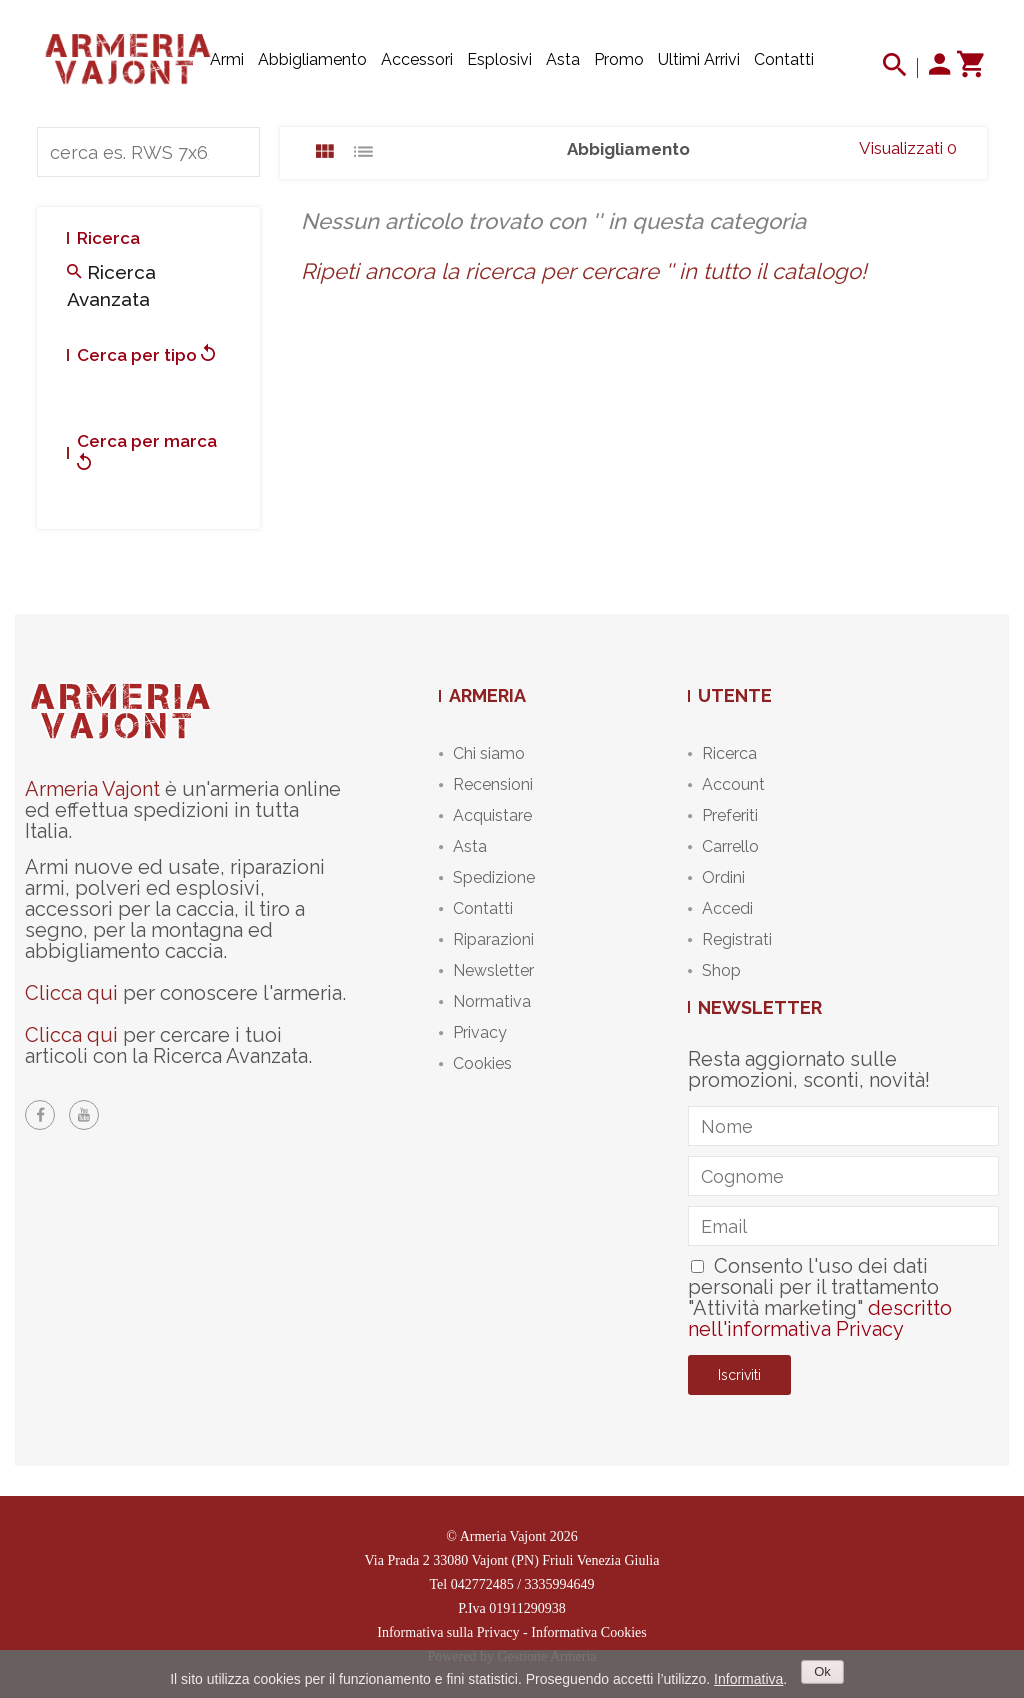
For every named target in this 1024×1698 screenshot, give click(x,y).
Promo (619, 59)
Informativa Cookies (588, 1632)
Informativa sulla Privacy (448, 1632)
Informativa (748, 1679)
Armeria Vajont (92, 789)
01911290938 (527, 1608)
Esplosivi (499, 59)
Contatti (784, 59)
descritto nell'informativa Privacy (820, 1318)
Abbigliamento (312, 59)
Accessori (417, 59)
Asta (563, 59)
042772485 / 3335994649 (523, 1584)
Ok (822, 1671)
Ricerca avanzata (111, 285)
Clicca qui (71, 993)
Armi (227, 59)
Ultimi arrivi (699, 59)
